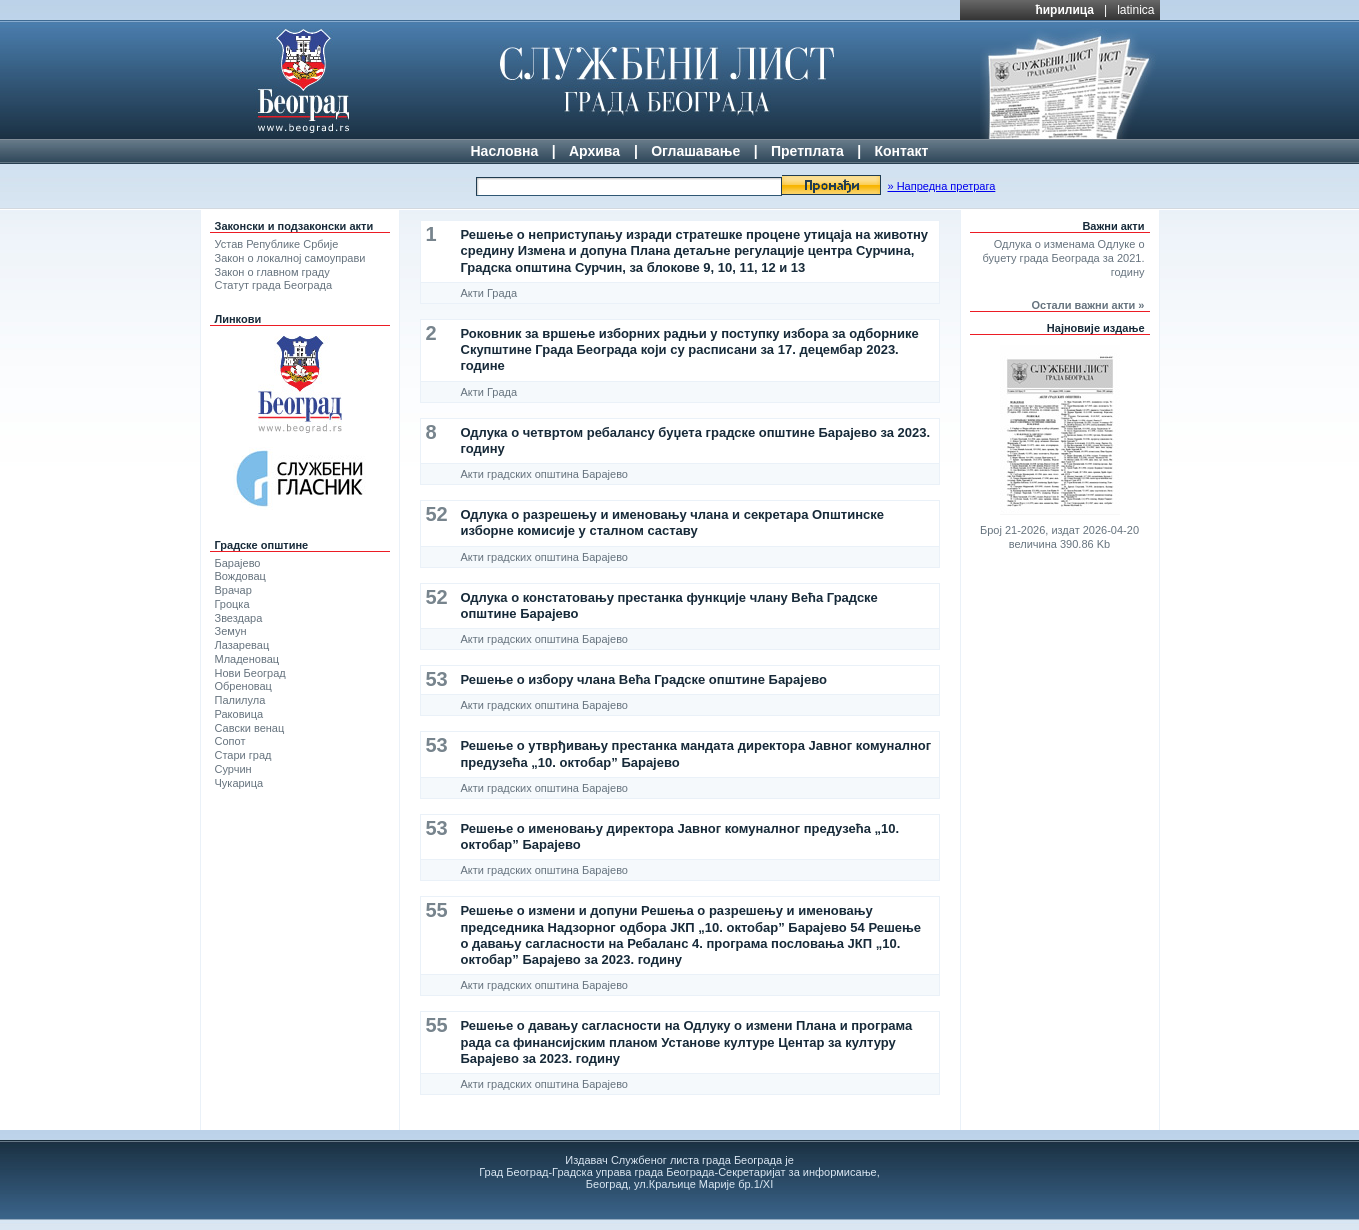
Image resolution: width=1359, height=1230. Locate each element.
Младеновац (247, 659)
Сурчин (233, 769)
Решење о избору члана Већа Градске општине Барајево (644, 679)
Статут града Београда (274, 285)
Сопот (230, 741)
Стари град (243, 755)
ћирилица (1064, 10)
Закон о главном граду (272, 272)
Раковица (239, 714)
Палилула (240, 700)
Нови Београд (250, 673)
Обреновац (243, 686)
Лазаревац (242, 645)
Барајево (238, 563)
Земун (231, 631)
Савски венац (250, 728)
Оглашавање (695, 151)
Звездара (239, 618)
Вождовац (240, 576)
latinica (1135, 10)
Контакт (901, 151)
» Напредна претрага (941, 186)
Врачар (233, 590)
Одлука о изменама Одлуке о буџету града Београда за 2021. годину (1064, 258)
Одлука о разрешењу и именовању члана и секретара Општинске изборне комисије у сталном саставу (672, 522)
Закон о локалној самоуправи (290, 258)
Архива (594, 151)
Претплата (807, 151)
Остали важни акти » (1088, 305)
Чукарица (239, 783)
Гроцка (232, 604)
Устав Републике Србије (277, 244)
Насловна (505, 151)
